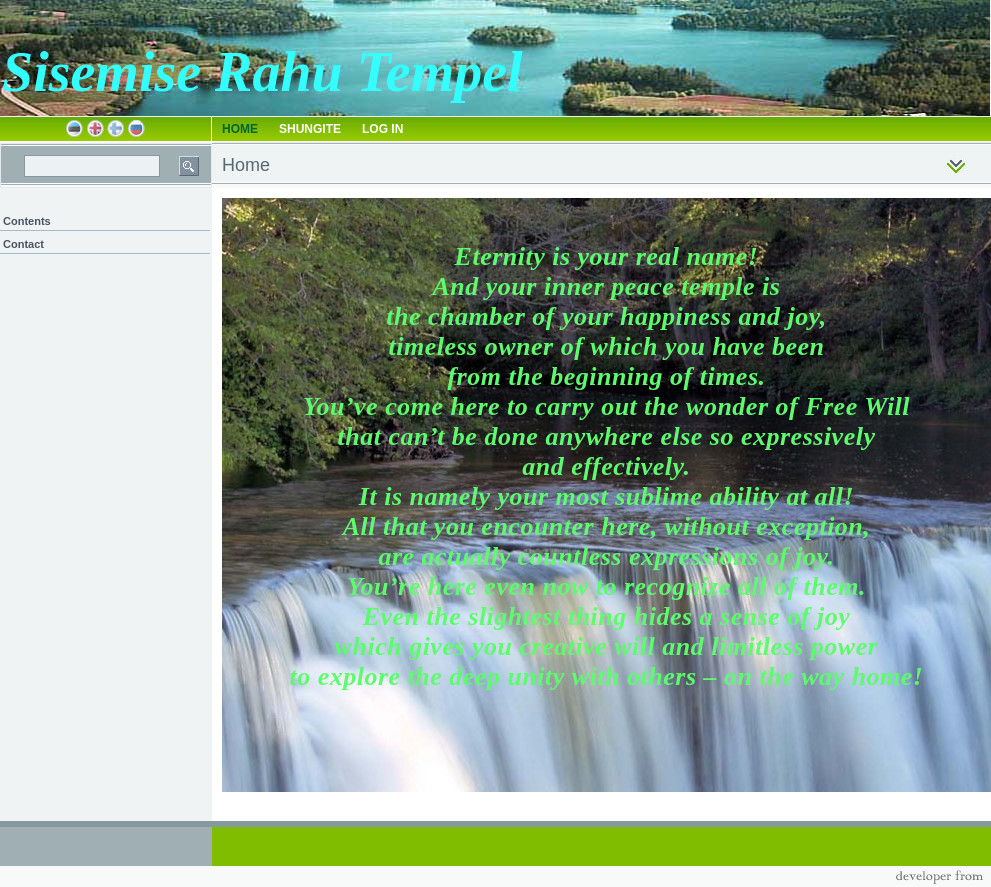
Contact (23, 244)
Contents (27, 221)
